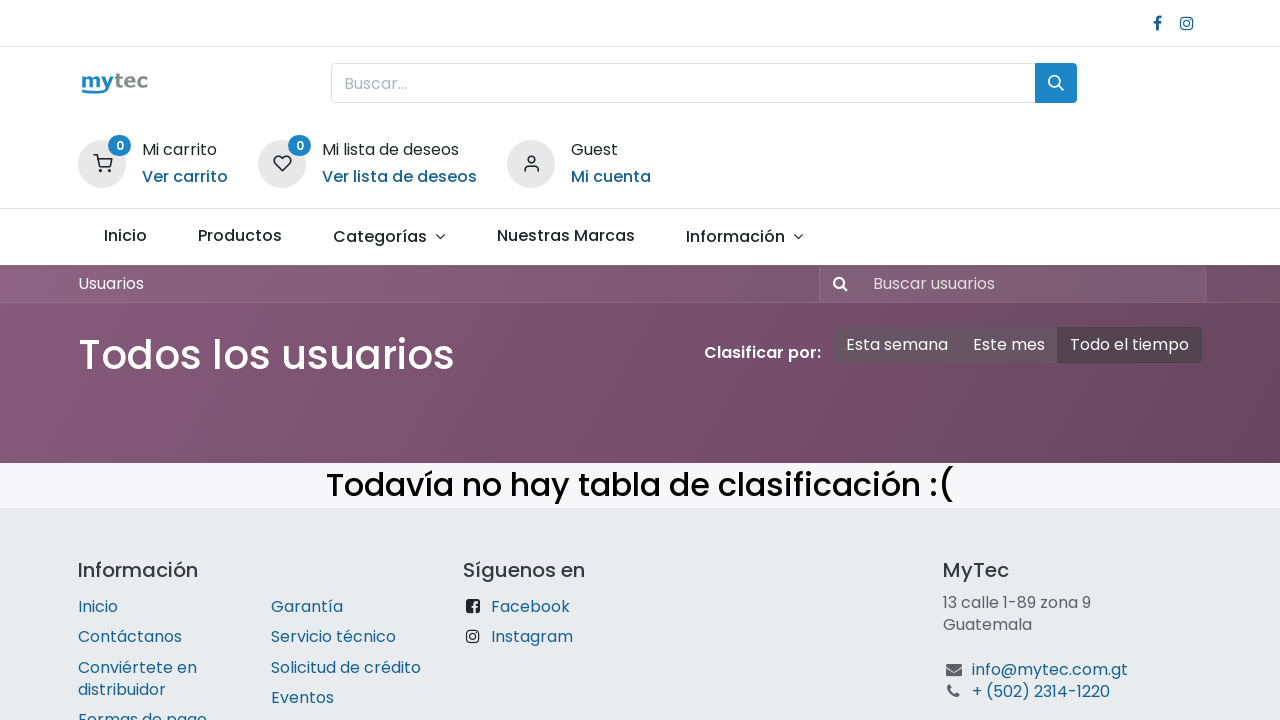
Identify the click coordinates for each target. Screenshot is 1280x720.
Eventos (302, 697)
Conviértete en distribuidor (137, 678)
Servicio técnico (333, 636)
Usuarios (111, 283)
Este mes (1009, 344)
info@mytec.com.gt (1050, 669)
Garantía (307, 606)
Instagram (532, 636)
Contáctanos (130, 636)
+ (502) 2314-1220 (1041, 691)
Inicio (98, 606)
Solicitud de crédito (346, 667)
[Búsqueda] (1056, 83)
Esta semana (897, 344)
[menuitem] (125, 236)
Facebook (530, 606)
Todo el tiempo (1129, 344)
